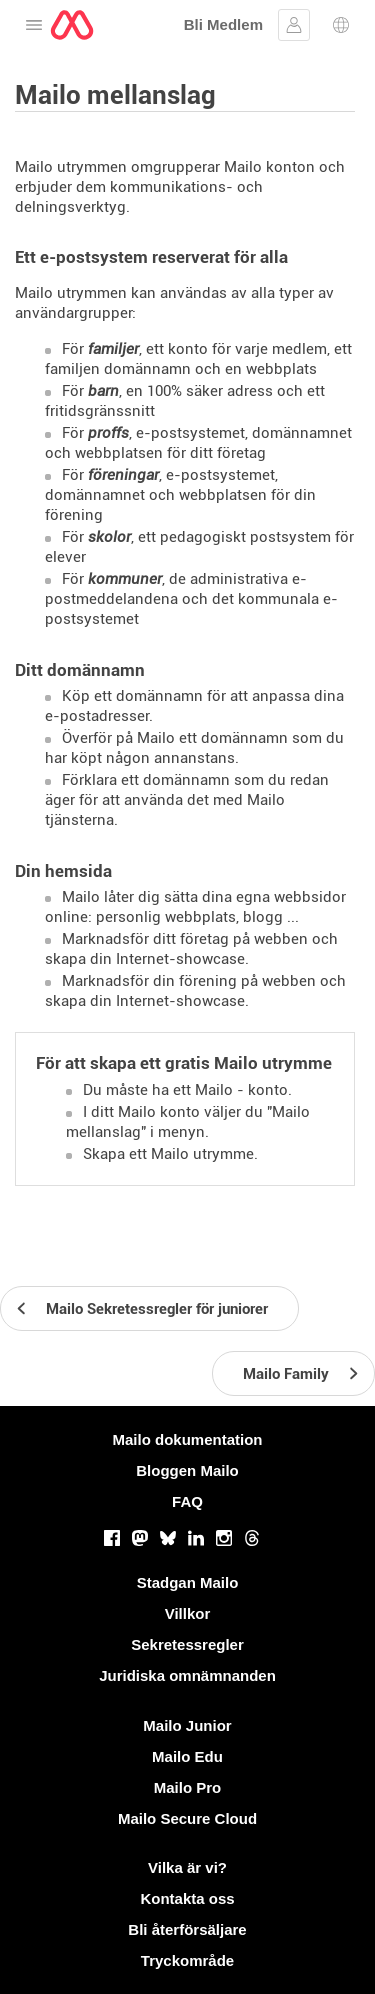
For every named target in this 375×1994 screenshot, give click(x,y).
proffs (108, 433)
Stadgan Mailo (188, 1582)
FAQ (187, 1501)
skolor (109, 537)
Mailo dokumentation (188, 1439)
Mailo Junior (187, 1725)
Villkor (188, 1613)
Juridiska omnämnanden (187, 1675)
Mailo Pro (188, 1787)
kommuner (125, 579)
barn (103, 391)
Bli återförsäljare (187, 1929)
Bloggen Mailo (187, 1470)
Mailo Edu (187, 1756)
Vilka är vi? (187, 1867)
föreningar (123, 475)
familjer (113, 349)
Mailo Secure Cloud (187, 1818)
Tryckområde (187, 1960)
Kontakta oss (187, 1898)
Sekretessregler (187, 1644)
